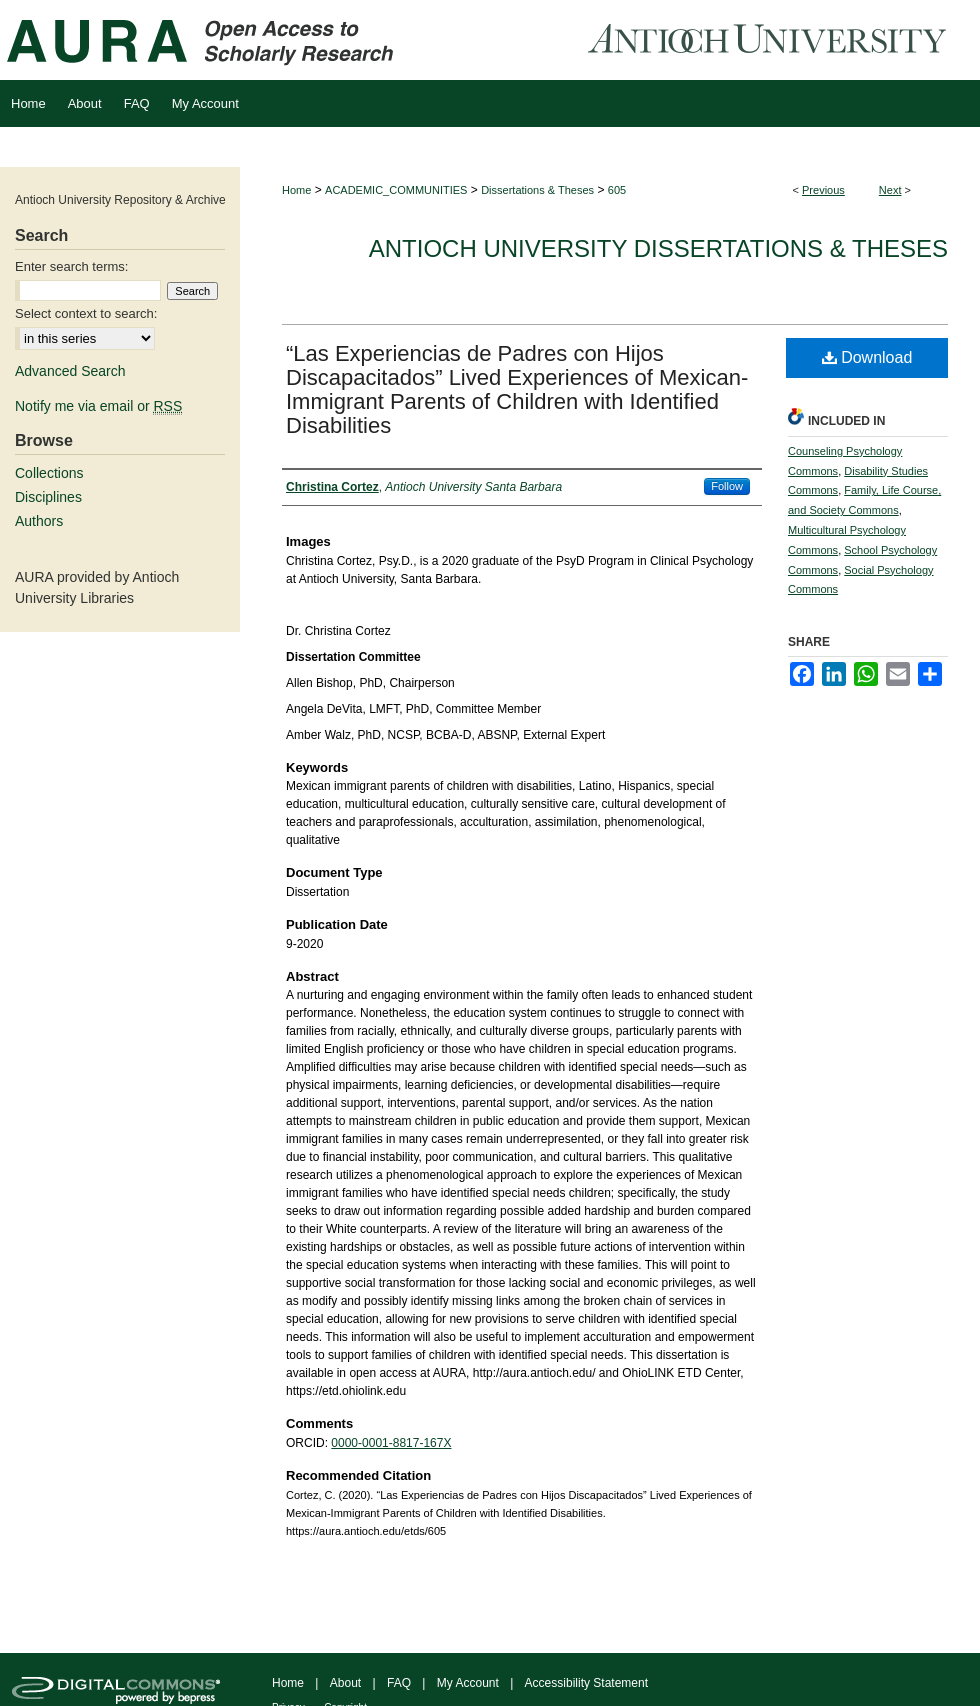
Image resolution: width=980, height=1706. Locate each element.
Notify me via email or (98, 406)
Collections (49, 473)
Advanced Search (70, 371)
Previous (823, 190)
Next (890, 190)
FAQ (399, 1683)
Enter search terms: (71, 266)
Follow (727, 486)
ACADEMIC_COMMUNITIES (396, 190)
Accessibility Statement (586, 1683)
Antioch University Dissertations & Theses (658, 248)
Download (867, 357)
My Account (468, 1683)
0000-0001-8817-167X (391, 1443)
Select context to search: (86, 313)
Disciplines (48, 497)
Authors (39, 521)
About (345, 1683)
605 (617, 190)
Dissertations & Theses (537, 190)
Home (296, 190)
